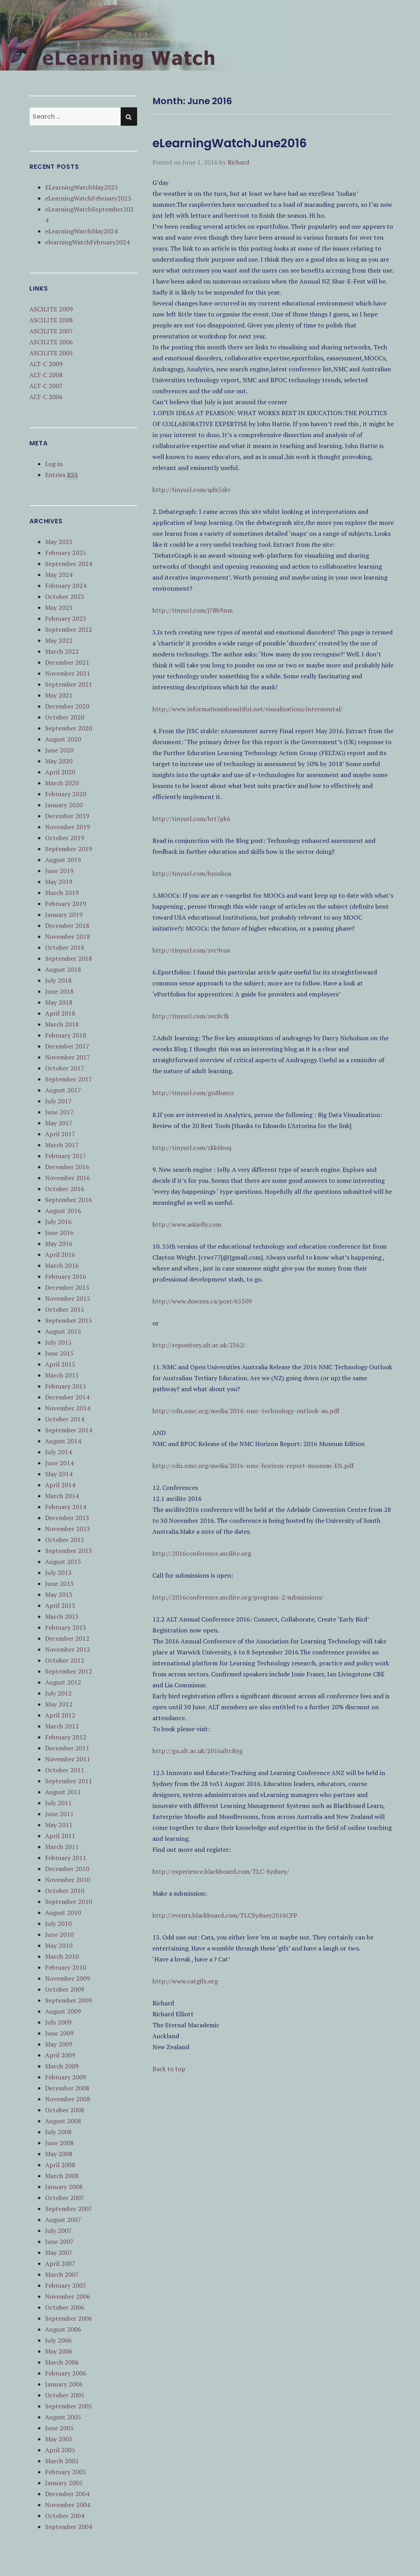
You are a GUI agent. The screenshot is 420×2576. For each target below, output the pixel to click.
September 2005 (68, 2406)
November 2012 (67, 1649)
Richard (238, 162)
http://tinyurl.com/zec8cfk (190, 1016)
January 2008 (64, 2186)
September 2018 (68, 958)
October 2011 (64, 1770)
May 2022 (58, 640)
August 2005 (63, 2417)
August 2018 (63, 969)
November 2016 (67, 1177)
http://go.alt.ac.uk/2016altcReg (197, 1750)
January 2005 (64, 2482)
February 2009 (65, 2077)
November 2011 (67, 1759)
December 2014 (67, 1397)
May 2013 (58, 1594)
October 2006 (64, 2307)
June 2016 (59, 1232)
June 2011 (59, 1814)
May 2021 (58, 695)
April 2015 (60, 1364)
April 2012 (60, 1715)
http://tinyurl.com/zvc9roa (191, 950)
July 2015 (58, 1342)
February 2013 (65, 1627)
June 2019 (59, 870)
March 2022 (62, 651)
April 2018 (60, 1013)
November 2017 (67, 1057)
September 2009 (68, 2000)
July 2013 (58, 1572)
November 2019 (67, 827)
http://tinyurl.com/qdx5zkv (191, 489)
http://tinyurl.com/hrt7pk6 (191, 818)
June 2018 (59, 991)
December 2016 (67, 1166)
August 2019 (63, 859)
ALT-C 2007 (46, 385)
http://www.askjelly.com (186, 1224)
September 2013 (68, 1550)
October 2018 (64, 947)
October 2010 (64, 1890)
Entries (61, 474)
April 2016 (60, 1254)
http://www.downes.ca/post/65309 (202, 1301)
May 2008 (58, 2153)
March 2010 (62, 1956)
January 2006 (64, 2384)
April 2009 (60, 2055)
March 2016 (62, 1265)
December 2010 (67, 1868)
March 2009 (62, 2066)
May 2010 (58, 1945)
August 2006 (63, 2329)
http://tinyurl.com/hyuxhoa (191, 873)
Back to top (168, 2068)
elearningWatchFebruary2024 (87, 242)
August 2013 (63, 1561)
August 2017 (63, 1090)
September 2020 (68, 728)
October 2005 (64, 2395)
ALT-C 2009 (46, 364)
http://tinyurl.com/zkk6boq (191, 1147)
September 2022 (68, 629)
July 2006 (58, 2340)
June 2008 (59, 2143)
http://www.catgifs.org (185, 1981)
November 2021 (67, 673)
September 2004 (68, 2526)
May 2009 (58, 2044)
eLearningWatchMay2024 (81, 231)
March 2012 (62, 1726)
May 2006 (58, 2351)
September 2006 (68, 2318)
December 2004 (67, 2493)
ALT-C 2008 (46, 375)
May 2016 (58, 1243)
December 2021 (67, 662)
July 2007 (58, 2230)
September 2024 (68, 563)
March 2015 (62, 1375)
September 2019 (68, 848)
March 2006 (62, 2362)
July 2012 (58, 1693)
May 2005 (58, 2439)
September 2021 (68, 684)
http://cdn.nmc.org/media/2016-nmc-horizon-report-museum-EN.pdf (253, 1465)
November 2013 (67, 1528)
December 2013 (67, 1517)
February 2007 (65, 2285)
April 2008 (60, 2164)
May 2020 (58, 761)
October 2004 (64, 2515)
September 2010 (68, 1901)
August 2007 (63, 2219)
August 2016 (63, 1210)
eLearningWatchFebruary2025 (88, 198)
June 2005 (59, 2428)
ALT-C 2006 (46, 396)
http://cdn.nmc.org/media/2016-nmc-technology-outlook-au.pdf (245, 1410)
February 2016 (65, 1276)
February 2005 (65, 2472)
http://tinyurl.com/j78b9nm (192, 610)
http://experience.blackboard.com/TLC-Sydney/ (220, 1871)
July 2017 (58, 1101)
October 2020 (64, 717)
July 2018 (58, 980)
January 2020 (64, 805)
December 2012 (67, 1638)
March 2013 (62, 1616)
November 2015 (67, 1298)
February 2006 (65, 2373)
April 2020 (60, 772)
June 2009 (59, 2033)
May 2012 (58, 1704)
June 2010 (59, 1934)
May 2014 (58, 1474)
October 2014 (64, 1419)
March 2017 (62, 1145)
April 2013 (60, 1605)
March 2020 (62, 783)
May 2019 (58, 881)
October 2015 (64, 1309)
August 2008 (63, 2121)
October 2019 (64, 837)
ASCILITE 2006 (51, 342)
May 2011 (58, 1824)
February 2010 (65, 1967)
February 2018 (65, 1035)
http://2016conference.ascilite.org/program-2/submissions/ (238, 1597)
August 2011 (63, 1792)
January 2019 (64, 914)
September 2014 (68, 1430)
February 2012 (65, 1737)
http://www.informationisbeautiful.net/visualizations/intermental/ (247, 709)
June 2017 (59, 1112)
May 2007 (58, 2252)
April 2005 (60, 2450)
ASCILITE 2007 (51, 331)
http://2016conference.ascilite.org (201, 1553)
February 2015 (65, 1386)
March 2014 (62, 1495)
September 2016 (68, 1199)
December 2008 (67, 2088)
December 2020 (67, 706)
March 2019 (62, 892)
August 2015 (63, 1331)
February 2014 (65, 1506)
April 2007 (60, 2263)
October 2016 (64, 1188)
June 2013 (59, 1583)
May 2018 (58, 1002)
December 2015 (67, 1287)
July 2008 (58, 2132)
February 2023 (65, 618)
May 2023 (58, 607)
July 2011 (58, 1803)
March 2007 (62, 2274)
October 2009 (64, 1989)
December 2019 (67, 816)
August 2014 (63, 1441)
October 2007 (64, 2197)
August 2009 (63, 2011)
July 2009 (58, 2022)
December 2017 (67, 1046)
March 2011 (62, 1846)
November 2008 (67, 2099)
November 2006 (67, 2296)
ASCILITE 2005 (51, 353)
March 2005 (62, 2461)
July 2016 (58, 1221)
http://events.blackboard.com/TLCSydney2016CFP (224, 1915)
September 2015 (68, 1320)
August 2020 (63, 739)
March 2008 (62, 2175)
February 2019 (65, 903)
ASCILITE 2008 (51, 320)
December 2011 (67, 1748)
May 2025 (58, 541)
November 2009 (67, 1978)
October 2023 (64, 596)
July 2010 (58, 1923)
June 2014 (59, 1463)
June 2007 (59, 2241)
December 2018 (67, 925)
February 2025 (65, 552)
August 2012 (63, 1682)
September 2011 (68, 1781)
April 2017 (60, 1134)
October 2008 (64, 2110)
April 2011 (60, 1835)
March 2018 (62, 1024)
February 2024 (65, 585)
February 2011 (65, 1857)
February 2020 (65, 794)
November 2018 (67, 936)
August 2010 (63, 1912)
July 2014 (58, 1452)
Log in (54, 463)
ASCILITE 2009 (51, 309)
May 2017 (58, 1123)
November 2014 (67, 1408)
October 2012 (64, 1660)
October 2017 (64, 1068)
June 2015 (59, 1353)
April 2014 (60, 1485)
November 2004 (67, 2504)
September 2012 (68, 1671)
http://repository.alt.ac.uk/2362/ (199, 1345)
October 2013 (64, 1539)
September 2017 (68, 1079)
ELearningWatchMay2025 (81, 187)
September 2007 (68, 2208)
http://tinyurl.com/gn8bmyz (193, 1092)
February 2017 (65, 1156)
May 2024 (58, 574)
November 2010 (67, 1879)
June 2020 (59, 750)
